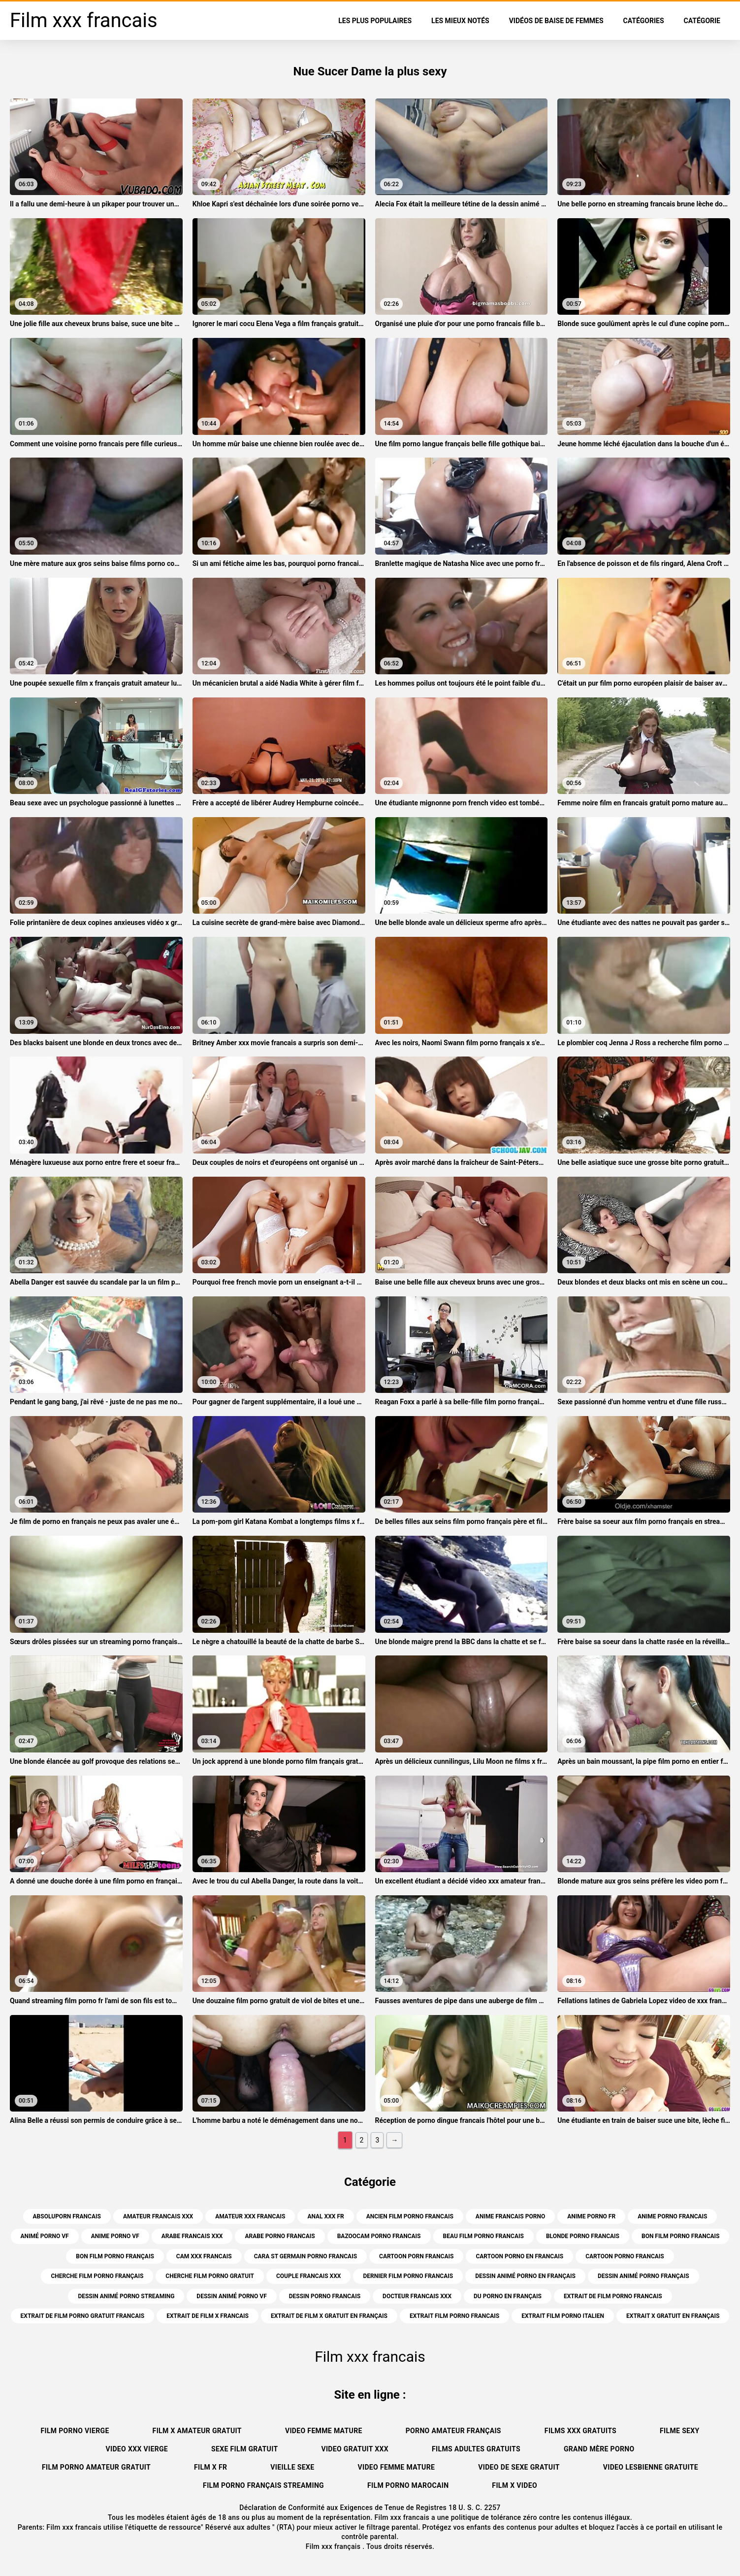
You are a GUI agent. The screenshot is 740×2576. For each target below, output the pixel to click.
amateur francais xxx (158, 2216)
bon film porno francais (681, 2236)
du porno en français (508, 2296)
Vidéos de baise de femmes (556, 21)
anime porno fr (591, 2216)
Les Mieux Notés (460, 21)
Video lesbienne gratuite (650, 2467)
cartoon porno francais (624, 2256)
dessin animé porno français (643, 2276)
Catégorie (702, 21)
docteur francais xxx (417, 2296)
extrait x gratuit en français (672, 2315)
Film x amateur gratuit (197, 2431)
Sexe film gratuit (244, 2449)
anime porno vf (115, 2236)
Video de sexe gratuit (518, 2467)
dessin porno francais (324, 2296)
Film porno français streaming (263, 2485)
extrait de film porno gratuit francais (83, 2315)
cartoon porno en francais (519, 2256)
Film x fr (210, 2467)
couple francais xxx (308, 2276)
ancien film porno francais (409, 2216)
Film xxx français (334, 2546)
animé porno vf (45, 2236)
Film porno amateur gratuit (96, 2467)
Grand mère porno (599, 2449)
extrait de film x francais (207, 2315)
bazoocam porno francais (379, 2236)
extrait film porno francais (454, 2315)
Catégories (643, 21)
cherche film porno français (97, 2276)
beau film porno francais (483, 2236)
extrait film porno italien (562, 2315)
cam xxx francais (204, 2256)
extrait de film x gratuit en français (329, 2315)
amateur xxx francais (250, 2216)
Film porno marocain (408, 2485)
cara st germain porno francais (305, 2256)
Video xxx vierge (136, 2449)
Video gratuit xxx (354, 2449)
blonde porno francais (582, 2236)
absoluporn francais (67, 2216)
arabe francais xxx (192, 2236)
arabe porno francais (280, 2236)
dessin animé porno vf (231, 2296)
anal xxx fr (325, 2216)
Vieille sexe (292, 2467)
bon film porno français (115, 2256)
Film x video (514, 2485)
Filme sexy (680, 2431)
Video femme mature (323, 2431)
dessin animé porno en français (525, 2276)
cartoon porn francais (416, 2256)
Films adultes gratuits (476, 2449)
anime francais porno (510, 2216)
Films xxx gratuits (580, 2431)
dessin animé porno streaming (126, 2296)
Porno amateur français (453, 2431)
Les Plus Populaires (375, 21)
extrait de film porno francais (613, 2296)
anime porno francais (672, 2216)
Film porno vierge (74, 2431)
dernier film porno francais (408, 2276)
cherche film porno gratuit (209, 2276)
